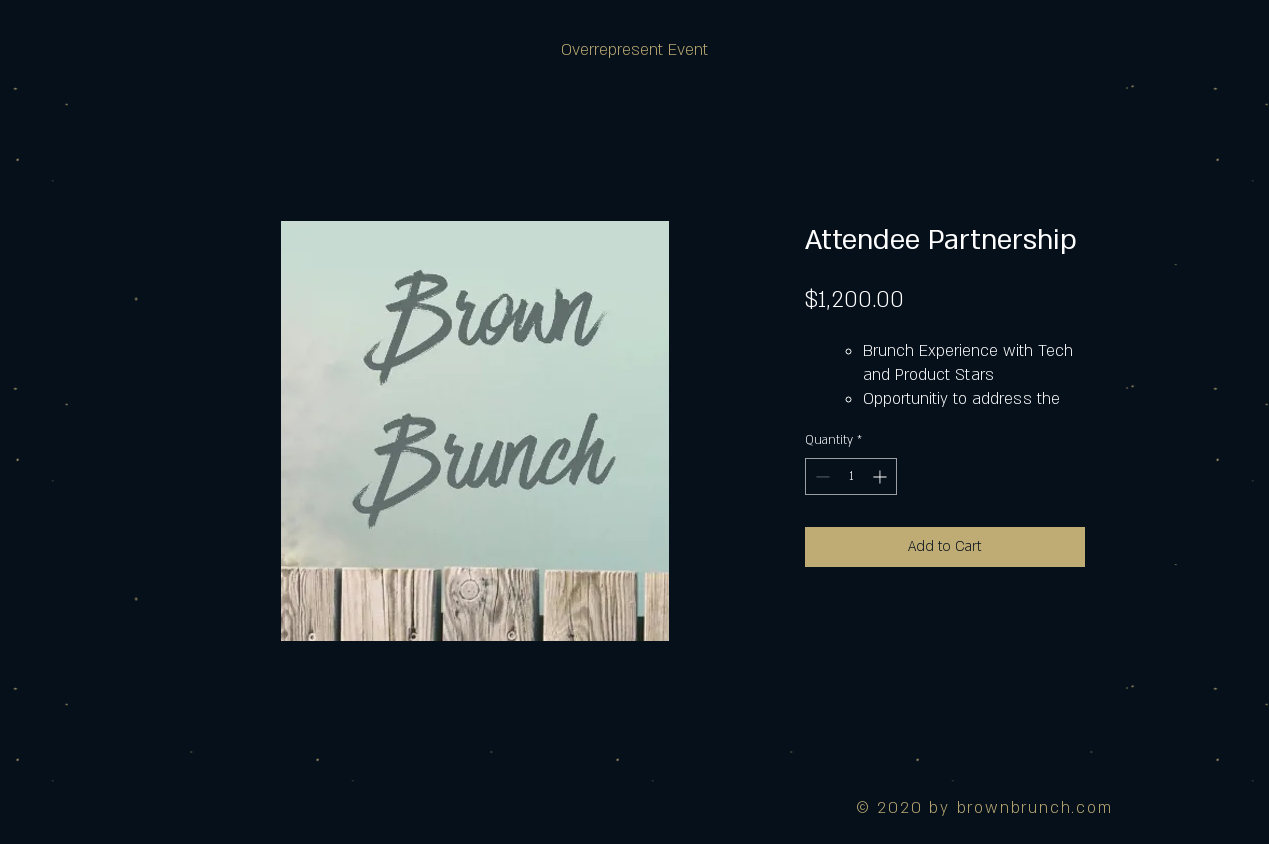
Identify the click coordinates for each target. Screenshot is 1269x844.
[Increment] (881, 476)
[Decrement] (820, 476)
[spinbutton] (851, 476)
